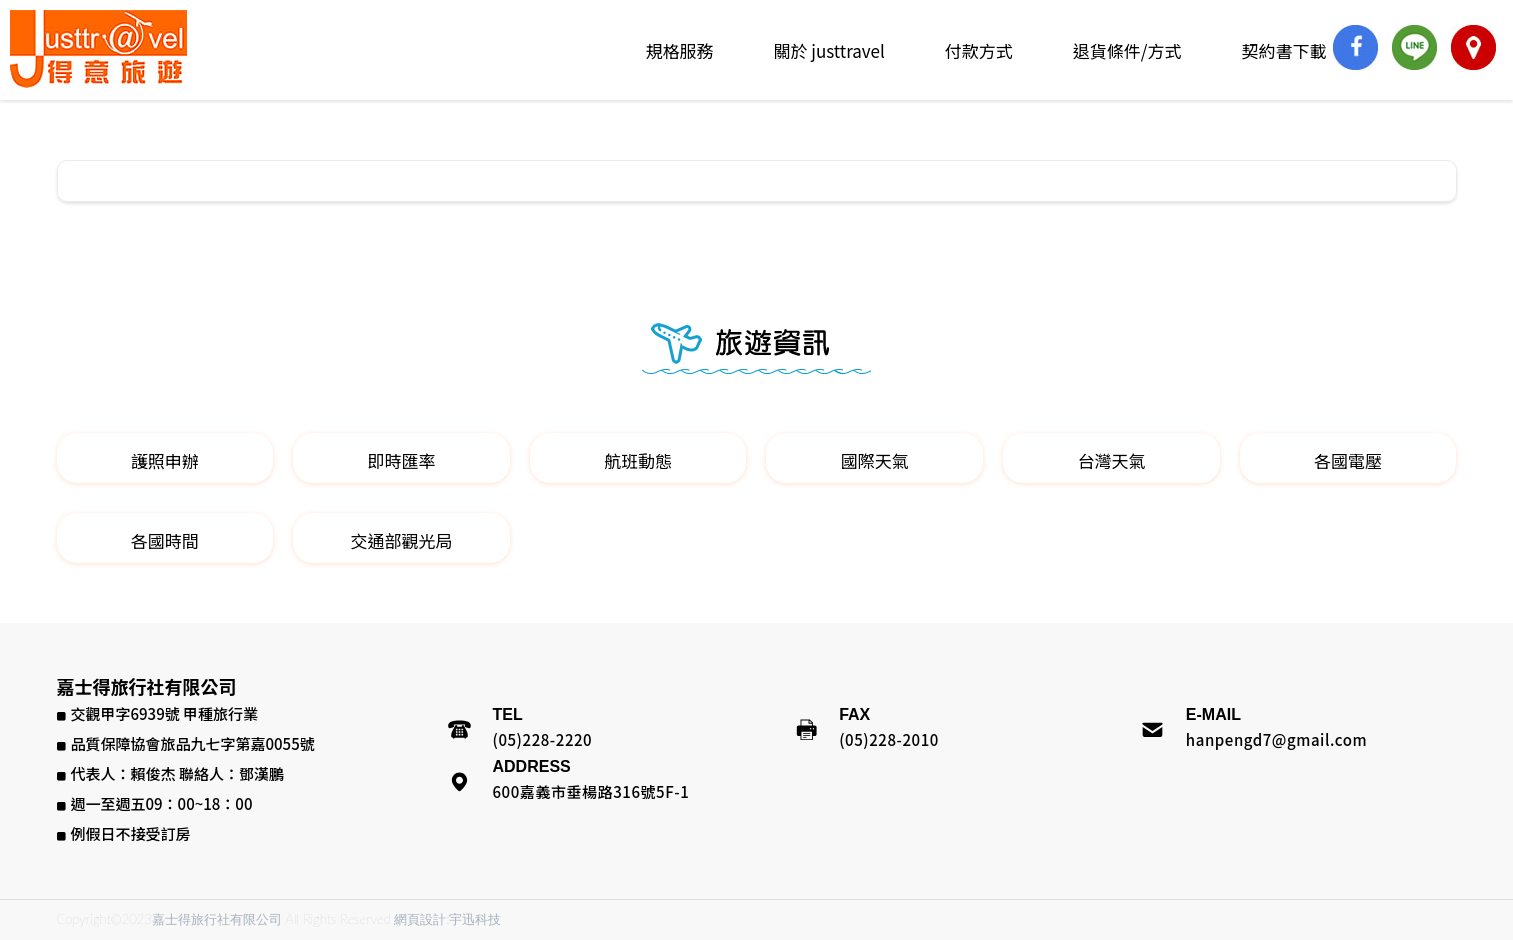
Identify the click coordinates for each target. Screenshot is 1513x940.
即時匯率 (401, 460)
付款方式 (979, 50)
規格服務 (679, 50)
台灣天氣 (1111, 460)
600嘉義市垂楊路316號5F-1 (591, 791)
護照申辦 (165, 460)
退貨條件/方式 (1127, 50)
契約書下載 (1284, 50)
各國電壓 (1348, 460)
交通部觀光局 (401, 540)
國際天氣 (875, 460)
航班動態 (638, 460)
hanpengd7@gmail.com (1276, 739)
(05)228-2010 (889, 739)
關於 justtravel (828, 50)
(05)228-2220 (543, 739)
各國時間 (165, 540)
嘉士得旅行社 (98, 49)
